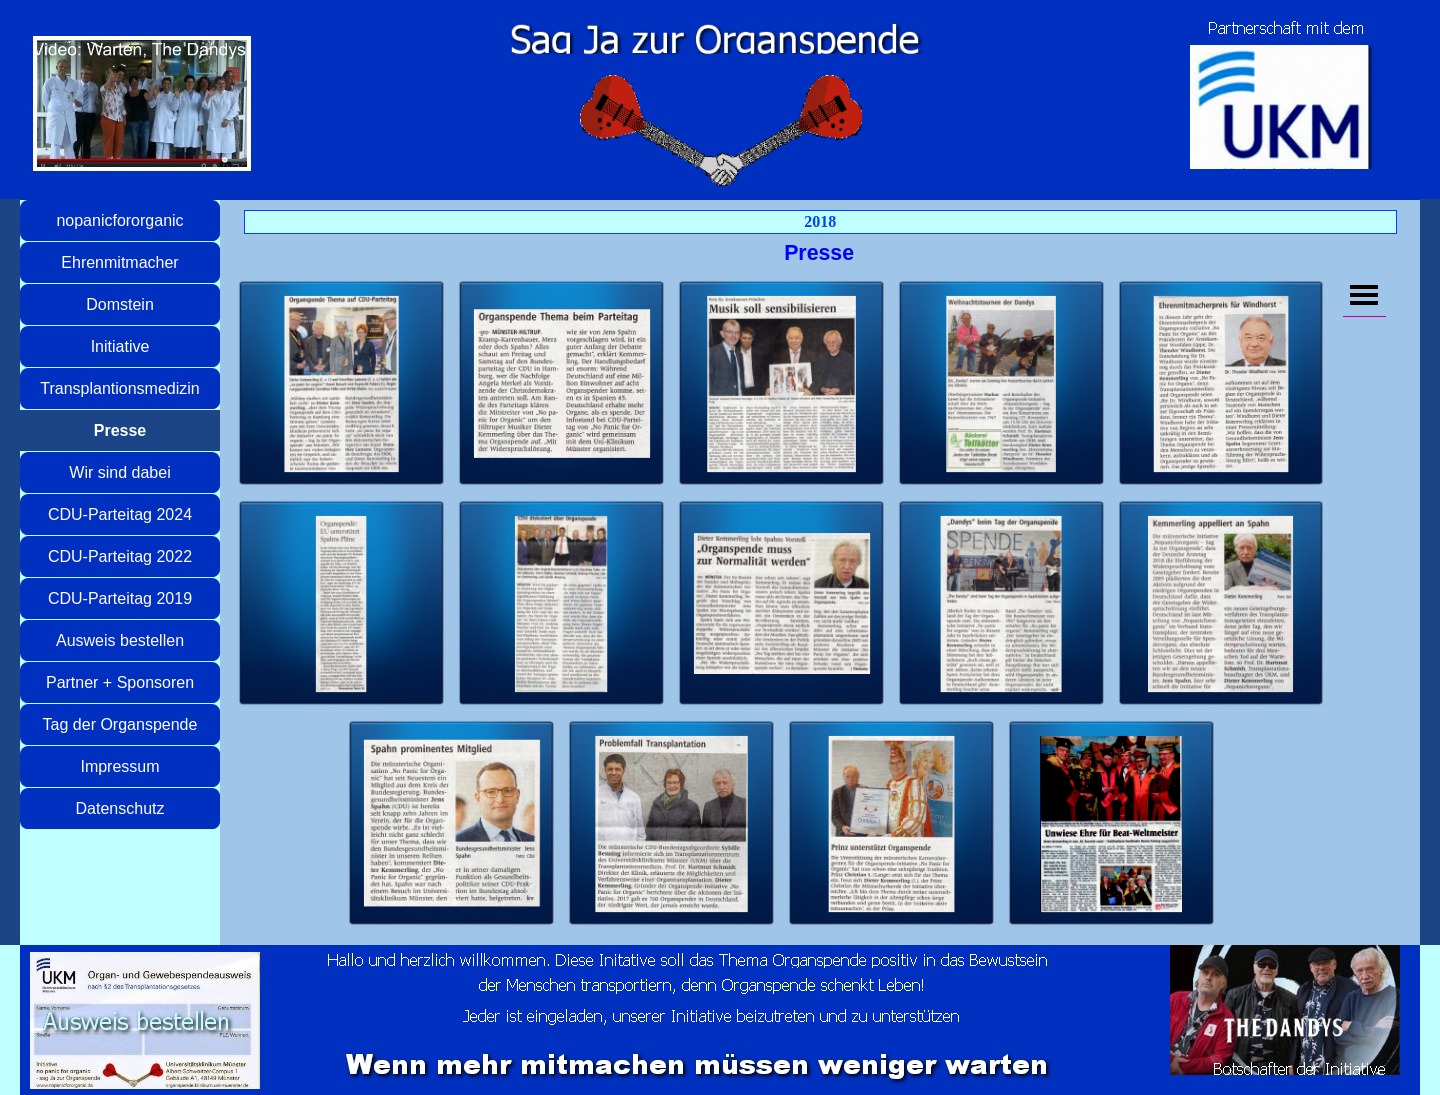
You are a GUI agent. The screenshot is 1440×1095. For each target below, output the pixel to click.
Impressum (119, 766)
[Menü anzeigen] (1364, 295)
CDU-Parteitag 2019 (120, 598)
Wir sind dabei (119, 472)
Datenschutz (120, 808)
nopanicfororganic (119, 220)
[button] (342, 384)
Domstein (120, 304)
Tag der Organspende (120, 724)
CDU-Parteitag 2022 (120, 556)
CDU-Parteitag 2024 (120, 514)
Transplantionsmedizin (119, 388)
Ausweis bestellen (120, 640)
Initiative (120, 346)
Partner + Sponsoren (120, 682)
